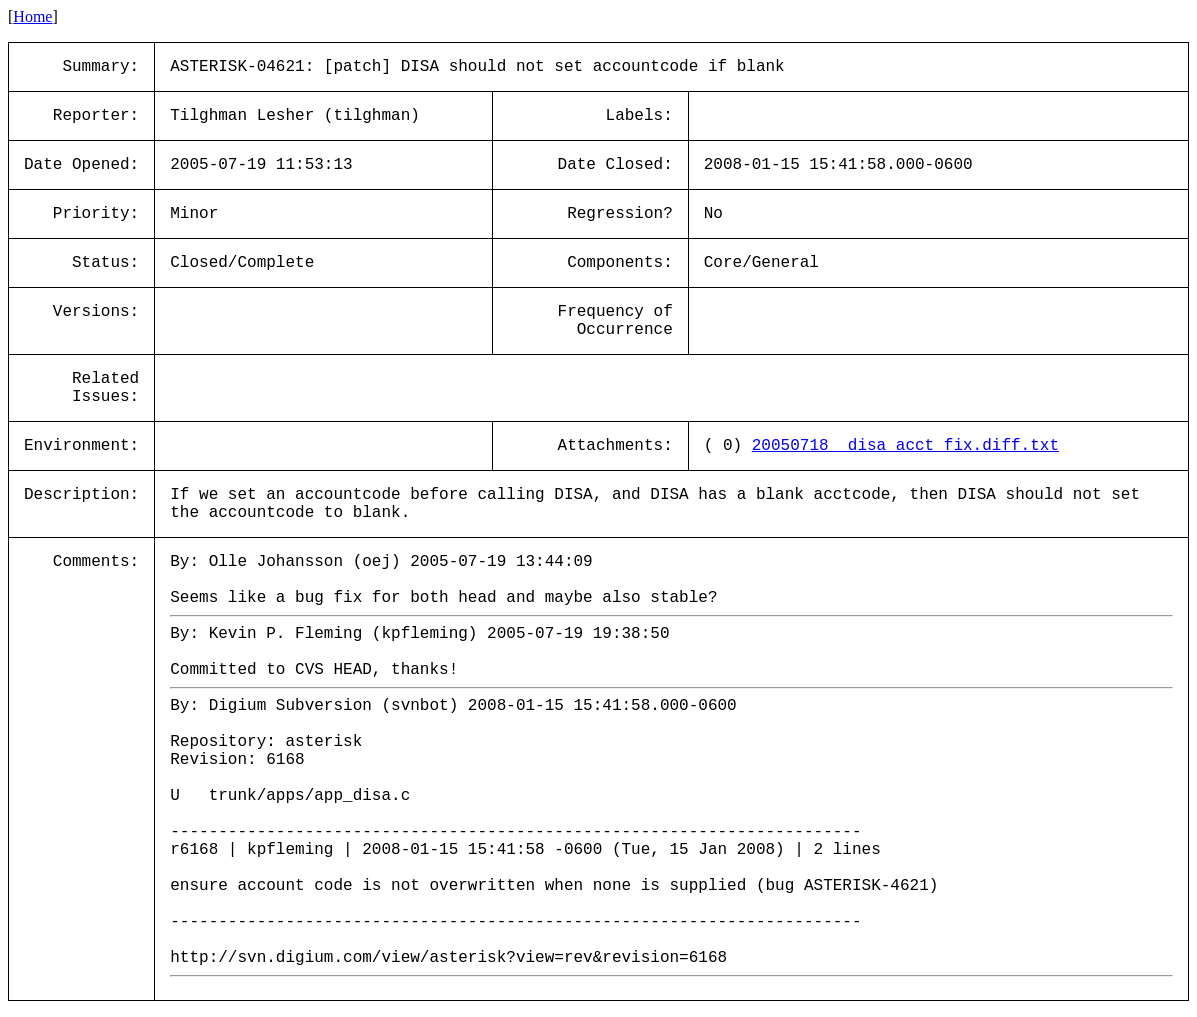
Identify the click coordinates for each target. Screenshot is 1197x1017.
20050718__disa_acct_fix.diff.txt (905, 446)
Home (32, 16)
